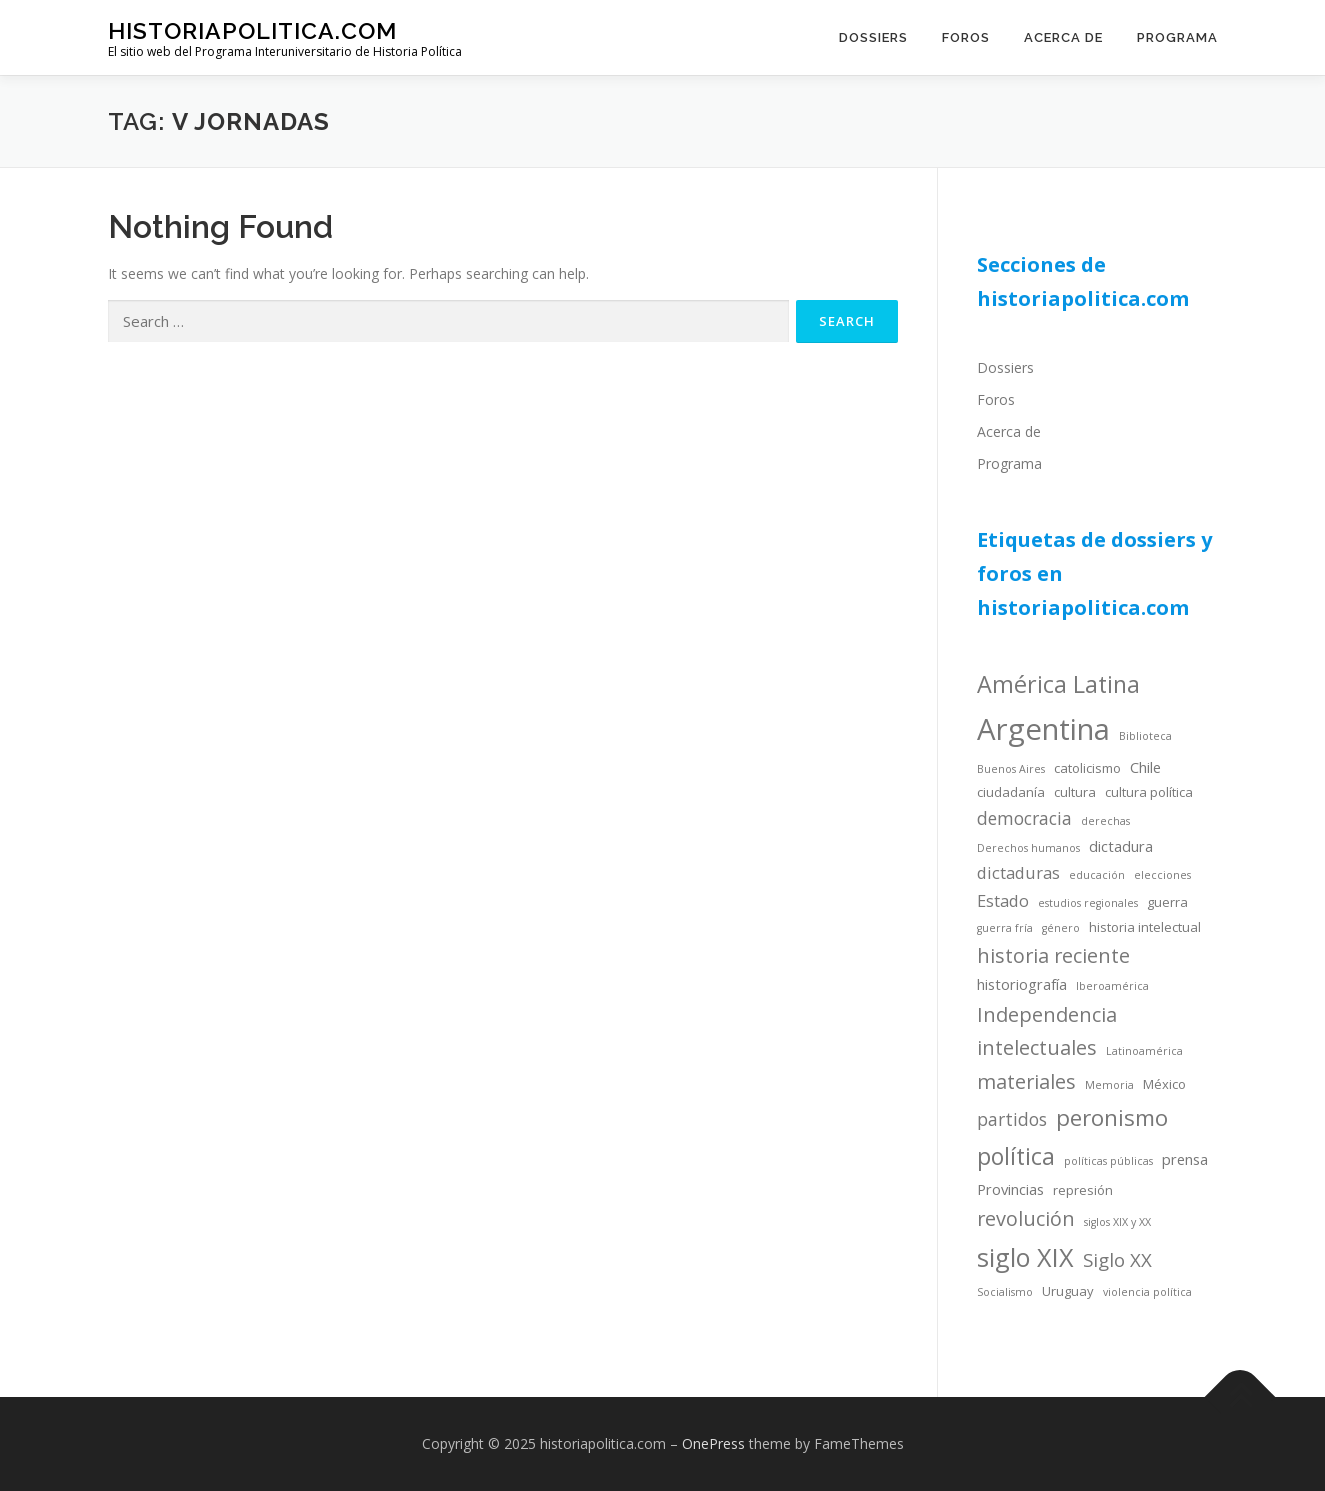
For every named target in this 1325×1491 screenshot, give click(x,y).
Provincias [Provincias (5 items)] (1010, 1189)
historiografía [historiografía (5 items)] (1022, 984)
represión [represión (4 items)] (1083, 1190)
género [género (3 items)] (1061, 928)
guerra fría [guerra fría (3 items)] (1005, 928)
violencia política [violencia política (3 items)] (1147, 1292)
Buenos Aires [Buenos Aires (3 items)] (1011, 769)
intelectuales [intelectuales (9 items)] (1037, 1047)
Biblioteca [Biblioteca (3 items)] (1145, 736)
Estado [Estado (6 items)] (1003, 900)
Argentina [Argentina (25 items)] (1043, 729)
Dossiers (873, 37)
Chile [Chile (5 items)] (1145, 767)
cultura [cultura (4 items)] (1075, 792)
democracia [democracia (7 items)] (1024, 818)
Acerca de (1063, 37)
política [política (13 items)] (1016, 1156)
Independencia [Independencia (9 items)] (1047, 1014)
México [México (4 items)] (1164, 1084)
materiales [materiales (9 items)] (1026, 1081)
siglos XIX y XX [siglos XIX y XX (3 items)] (1117, 1222)
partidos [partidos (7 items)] (1012, 1119)
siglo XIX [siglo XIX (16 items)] (1025, 1257)
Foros (966, 37)
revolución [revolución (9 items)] (1026, 1218)
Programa (1177, 37)
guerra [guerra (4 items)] (1167, 902)
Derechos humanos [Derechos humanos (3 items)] (1028, 848)
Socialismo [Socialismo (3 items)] (1005, 1292)
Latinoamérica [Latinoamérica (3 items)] (1144, 1051)
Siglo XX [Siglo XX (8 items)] (1117, 1259)
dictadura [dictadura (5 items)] (1121, 846)
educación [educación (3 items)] (1097, 875)
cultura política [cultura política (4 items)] (1149, 792)
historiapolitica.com (252, 30)
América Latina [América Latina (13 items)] (1058, 684)
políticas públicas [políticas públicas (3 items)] (1108, 1161)
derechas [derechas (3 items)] (1105, 821)
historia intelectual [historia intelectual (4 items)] (1145, 927)
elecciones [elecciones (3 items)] (1162, 875)
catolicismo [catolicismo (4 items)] (1087, 768)
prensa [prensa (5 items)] (1185, 1159)
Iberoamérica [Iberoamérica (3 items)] (1112, 986)
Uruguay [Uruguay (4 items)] (1068, 1291)
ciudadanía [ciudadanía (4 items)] (1011, 792)
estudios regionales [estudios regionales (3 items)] (1088, 903)
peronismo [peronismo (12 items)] (1112, 1117)
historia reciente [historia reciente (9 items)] (1053, 955)
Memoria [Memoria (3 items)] (1109, 1085)
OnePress (713, 1443)
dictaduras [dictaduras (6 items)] (1018, 872)
